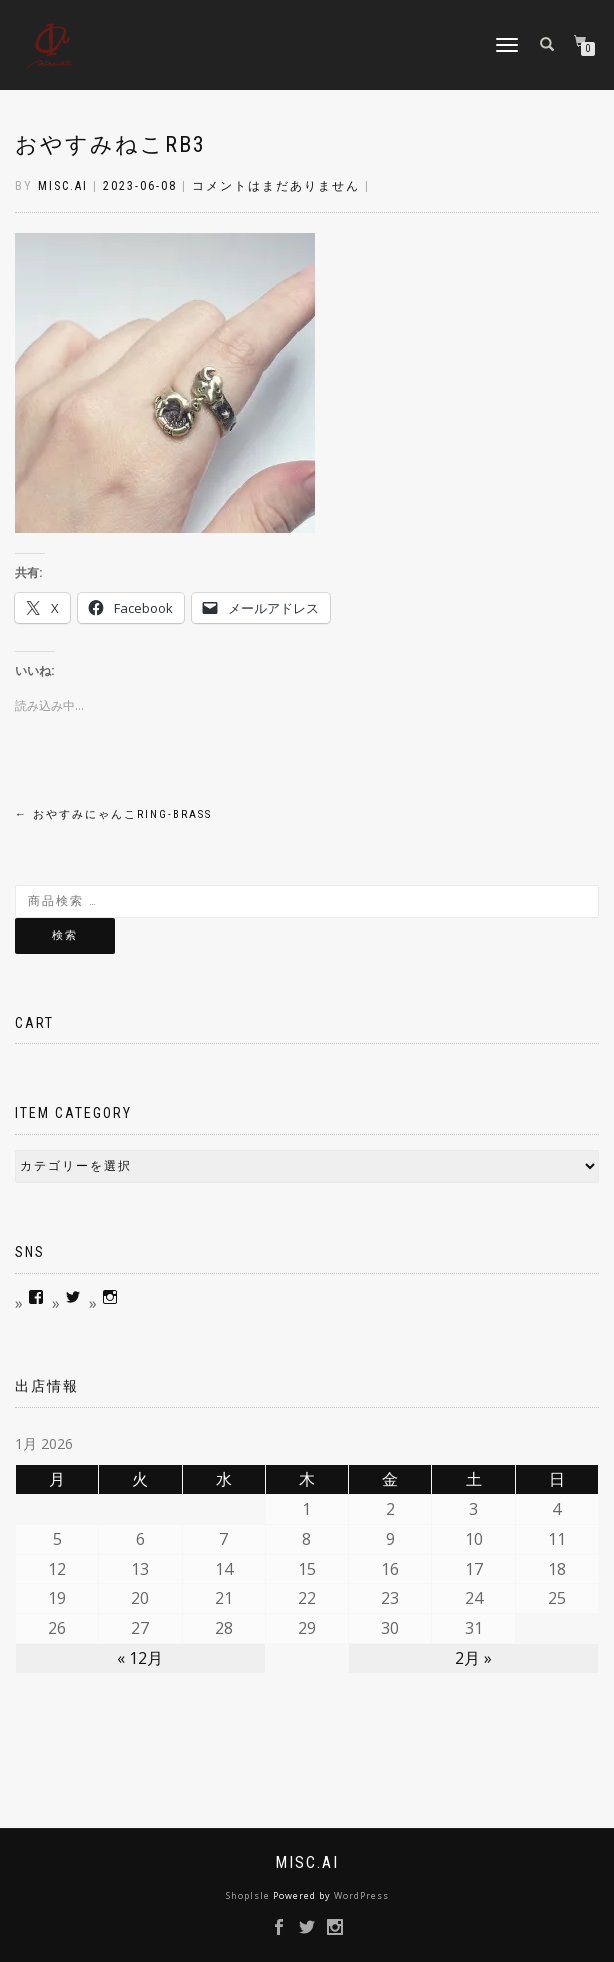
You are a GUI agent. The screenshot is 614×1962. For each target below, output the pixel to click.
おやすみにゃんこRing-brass (113, 814)
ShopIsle (249, 1895)
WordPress (361, 1895)
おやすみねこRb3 (110, 144)
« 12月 (140, 1658)
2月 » (473, 1658)
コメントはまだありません (276, 186)
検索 (65, 935)
